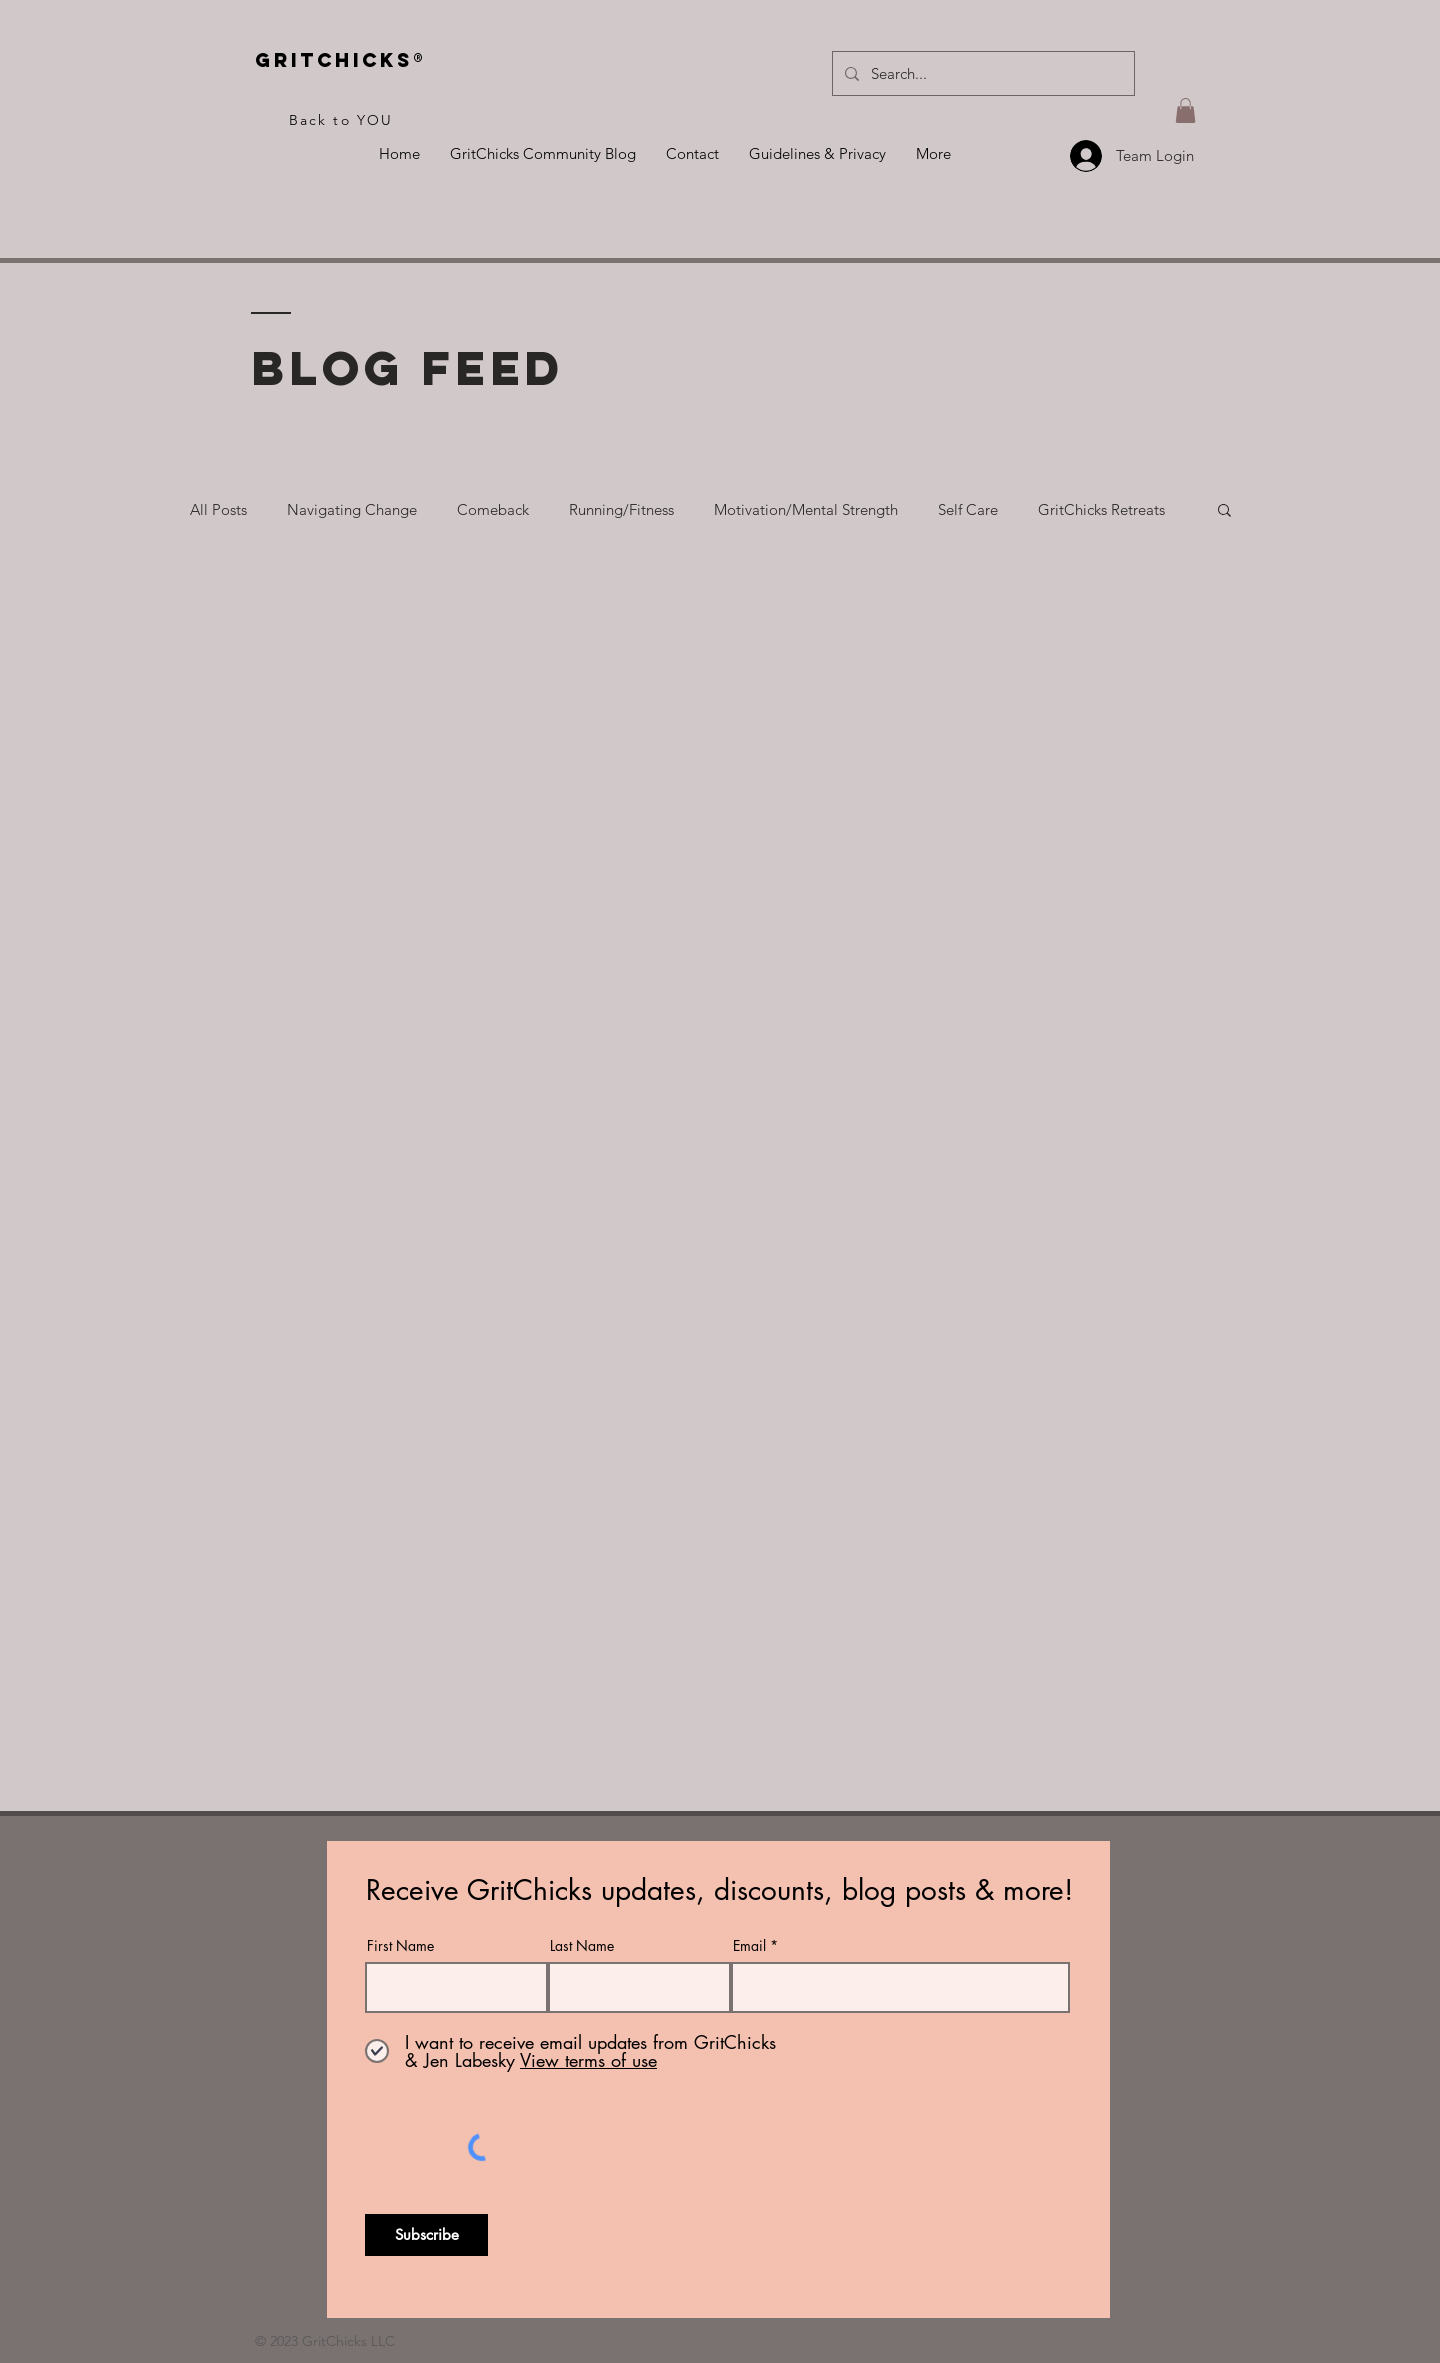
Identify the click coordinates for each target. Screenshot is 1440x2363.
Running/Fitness (621, 509)
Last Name (582, 1946)
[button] (1185, 110)
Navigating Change (352, 509)
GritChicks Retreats (1101, 509)
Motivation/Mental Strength (806, 509)
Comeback (493, 509)
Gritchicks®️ (341, 60)
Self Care (968, 509)
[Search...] (981, 73)
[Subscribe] (426, 2235)
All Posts (218, 509)
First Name (400, 1946)
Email (749, 1946)
